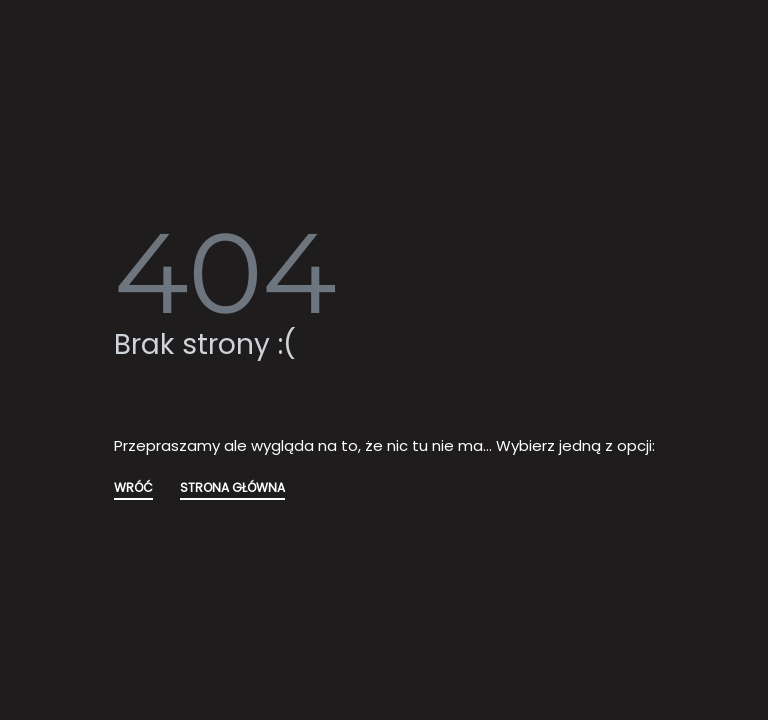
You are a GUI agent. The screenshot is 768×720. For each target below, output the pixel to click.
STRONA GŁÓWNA (232, 489)
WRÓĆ (133, 489)
